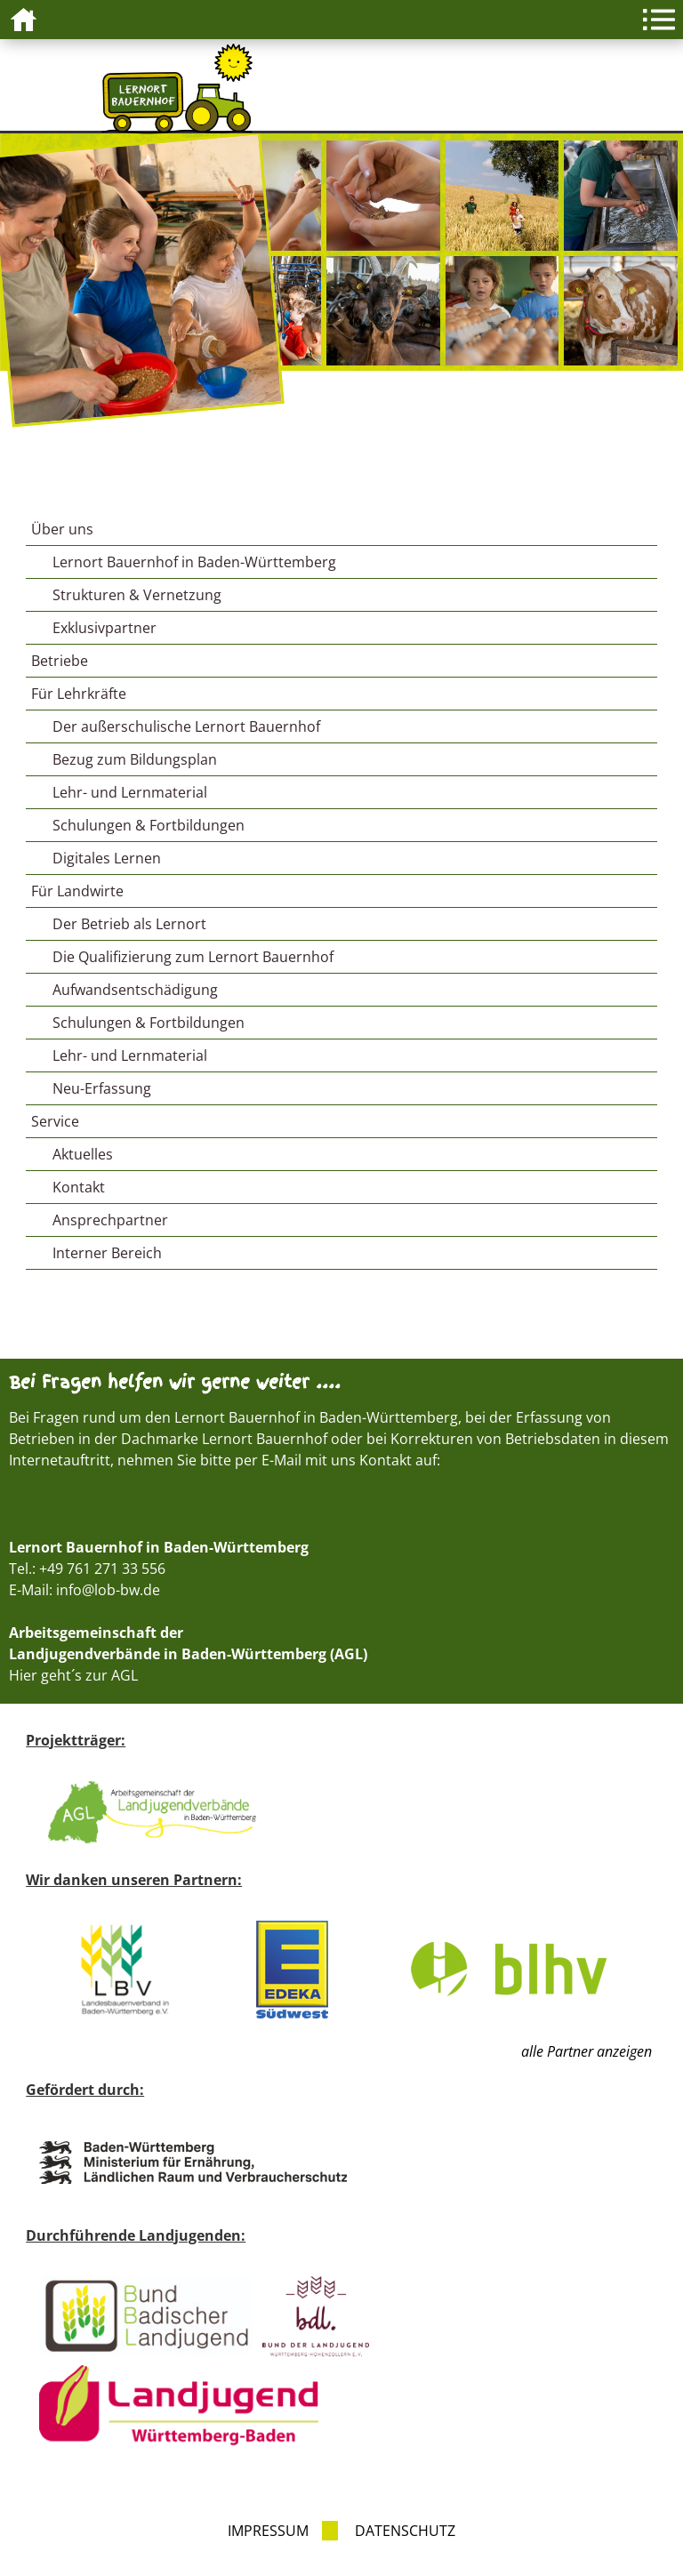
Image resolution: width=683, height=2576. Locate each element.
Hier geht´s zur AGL (73, 1675)
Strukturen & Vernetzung (136, 595)
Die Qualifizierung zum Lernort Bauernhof (192, 957)
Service (55, 1121)
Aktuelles (82, 1154)
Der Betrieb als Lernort (129, 924)
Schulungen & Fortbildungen (148, 825)
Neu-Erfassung (101, 1088)
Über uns (62, 529)
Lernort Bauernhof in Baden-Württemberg (194, 562)
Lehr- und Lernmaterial (129, 792)
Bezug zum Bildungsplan (134, 759)
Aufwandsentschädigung (135, 989)
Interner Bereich (107, 1253)
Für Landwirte (77, 891)
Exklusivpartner (104, 628)
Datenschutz (405, 2530)
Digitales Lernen (106, 858)
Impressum (268, 2530)
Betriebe (59, 660)
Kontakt (78, 1187)
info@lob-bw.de (108, 1590)
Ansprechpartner (110, 1220)
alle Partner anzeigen (586, 2051)
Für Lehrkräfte (78, 693)
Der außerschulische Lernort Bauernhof (186, 726)
